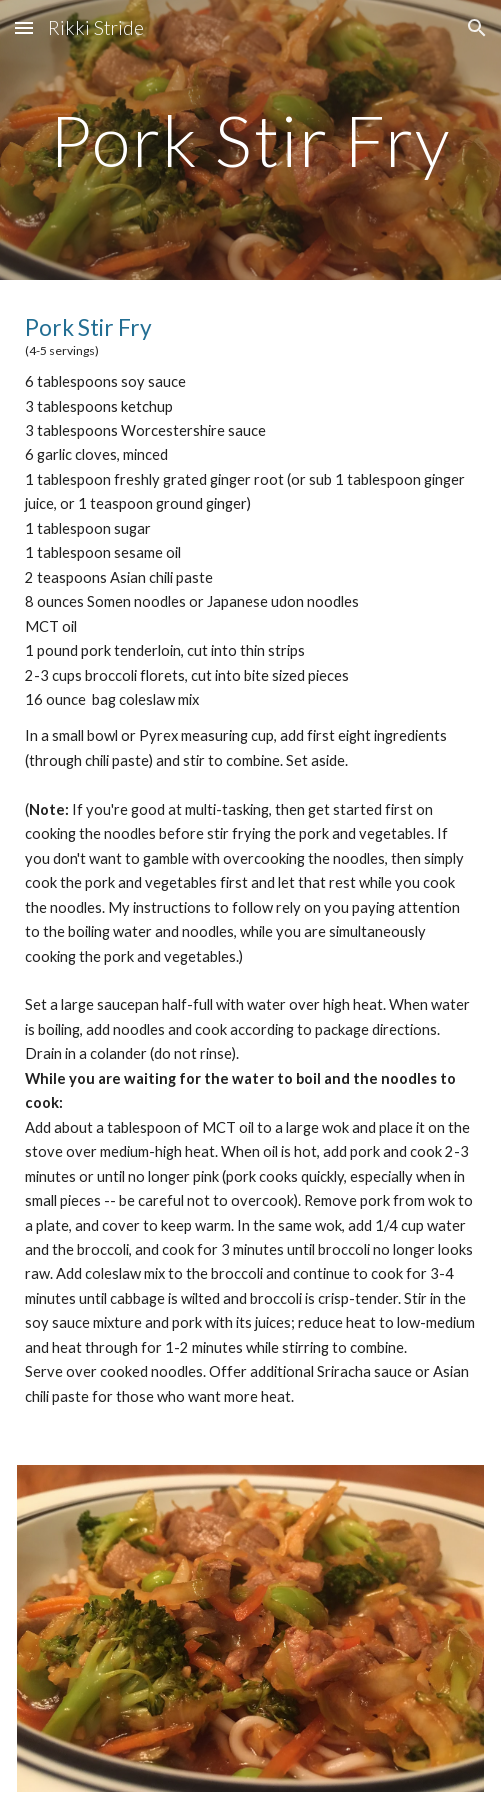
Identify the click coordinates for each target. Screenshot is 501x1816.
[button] (24, 27)
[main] (250, 140)
